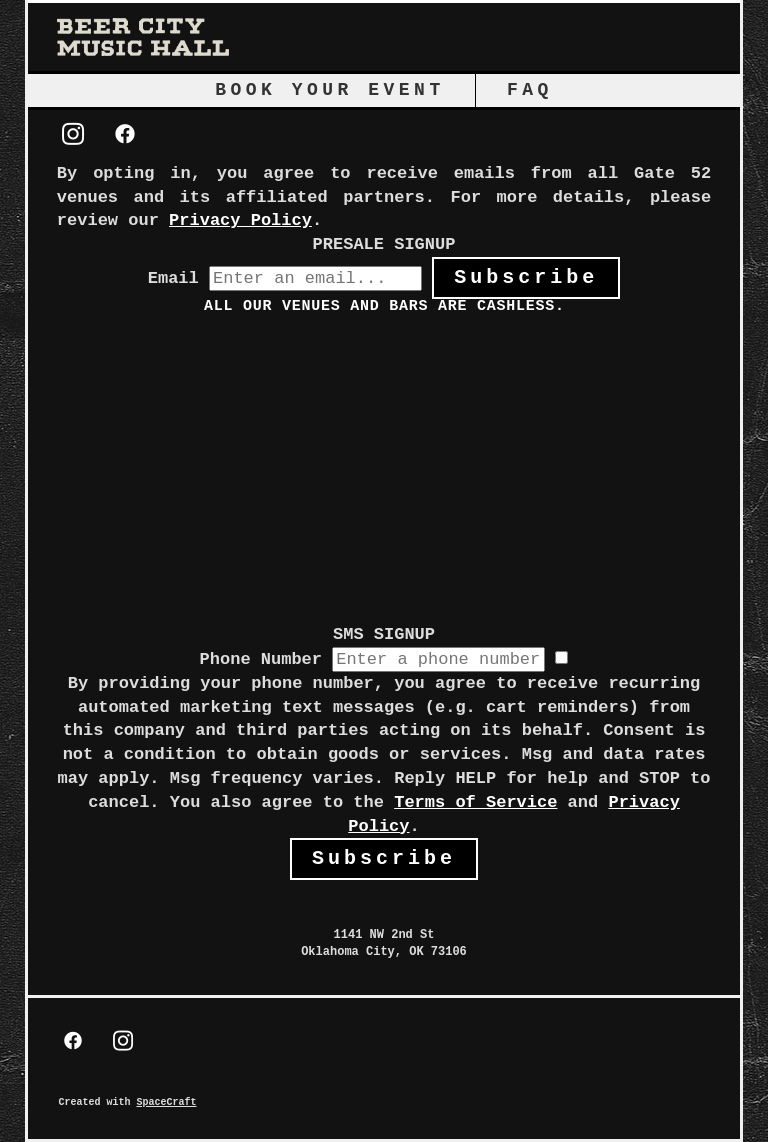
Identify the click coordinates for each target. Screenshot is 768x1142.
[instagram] (73, 136)
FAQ (530, 90)
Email (173, 278)
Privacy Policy (240, 220)
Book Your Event (330, 90)
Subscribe (526, 277)
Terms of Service (475, 802)
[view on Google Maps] (384, 891)
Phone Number (261, 659)
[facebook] (125, 136)
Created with (127, 1102)
